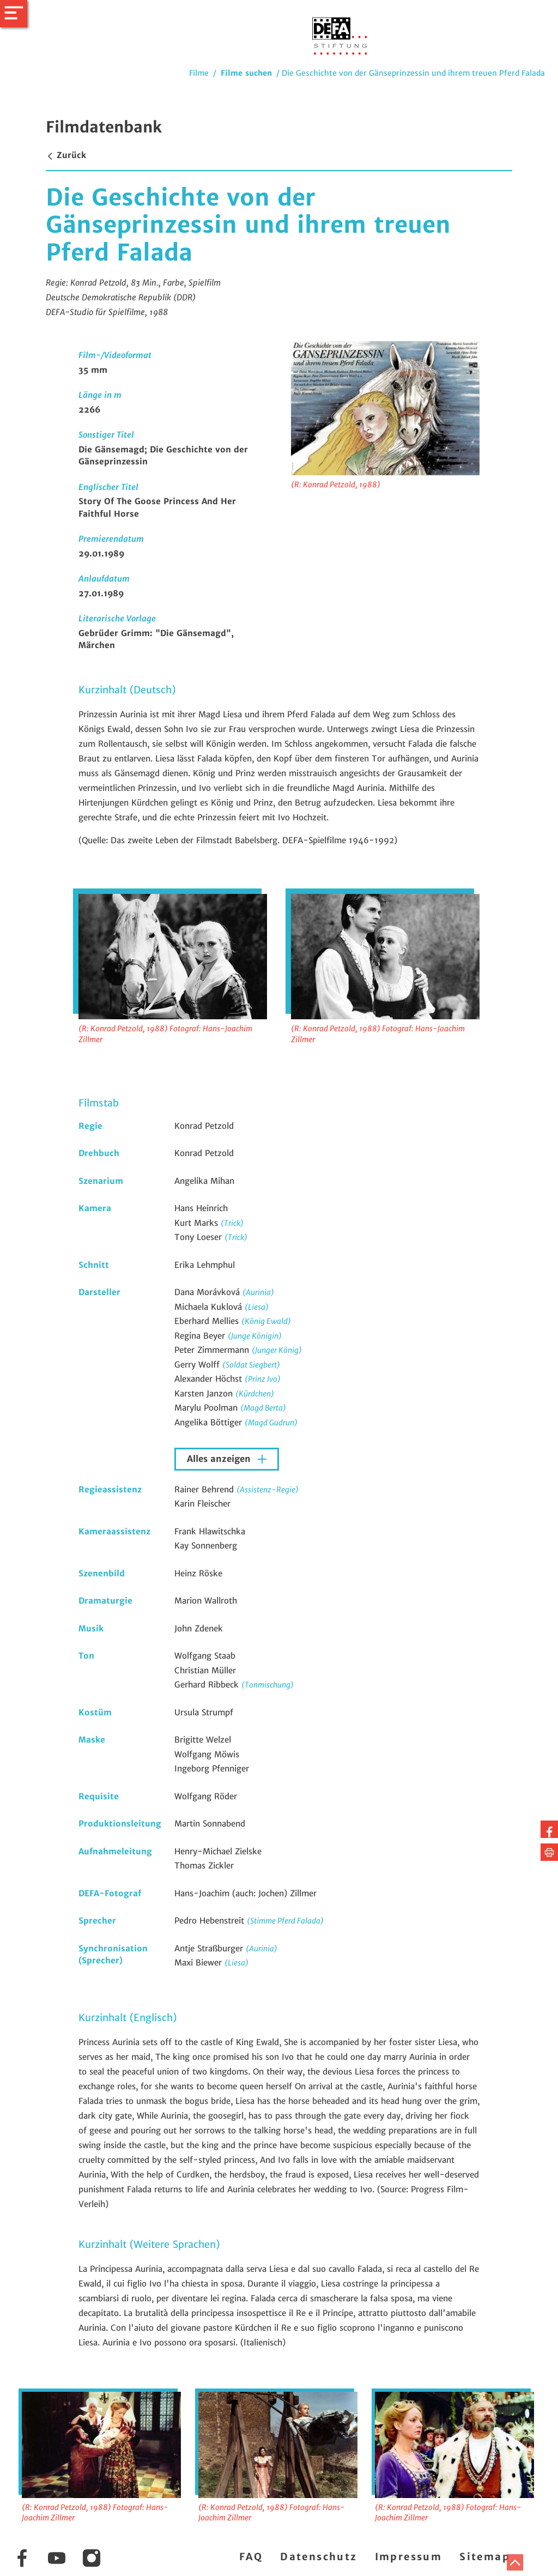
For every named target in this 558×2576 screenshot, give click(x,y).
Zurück (66, 155)
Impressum (408, 2556)
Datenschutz (318, 2556)
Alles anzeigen (220, 1459)
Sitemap (484, 2556)
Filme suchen (246, 73)
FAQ (251, 2556)
